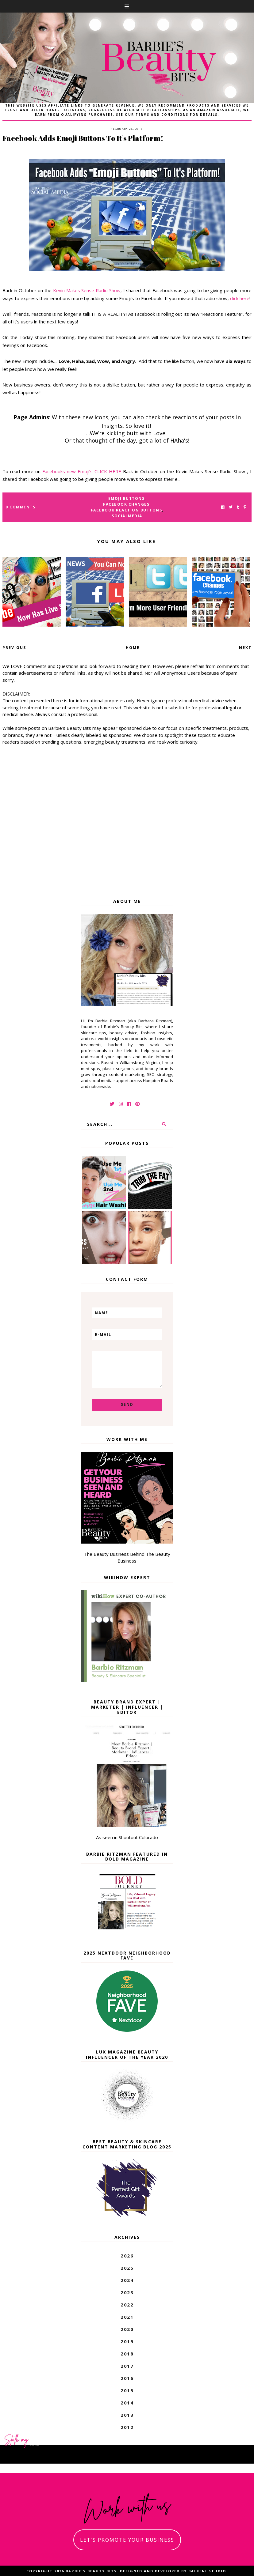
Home (133, 647)
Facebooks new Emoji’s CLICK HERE (81, 471)
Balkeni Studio (207, 2571)
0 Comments (20, 507)
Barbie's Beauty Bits (91, 2571)
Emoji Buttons (126, 498)
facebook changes (126, 504)
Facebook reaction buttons (126, 510)
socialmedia (127, 516)
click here (239, 298)
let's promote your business (127, 2539)
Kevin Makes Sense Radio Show (87, 290)
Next (245, 647)
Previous (14, 647)
